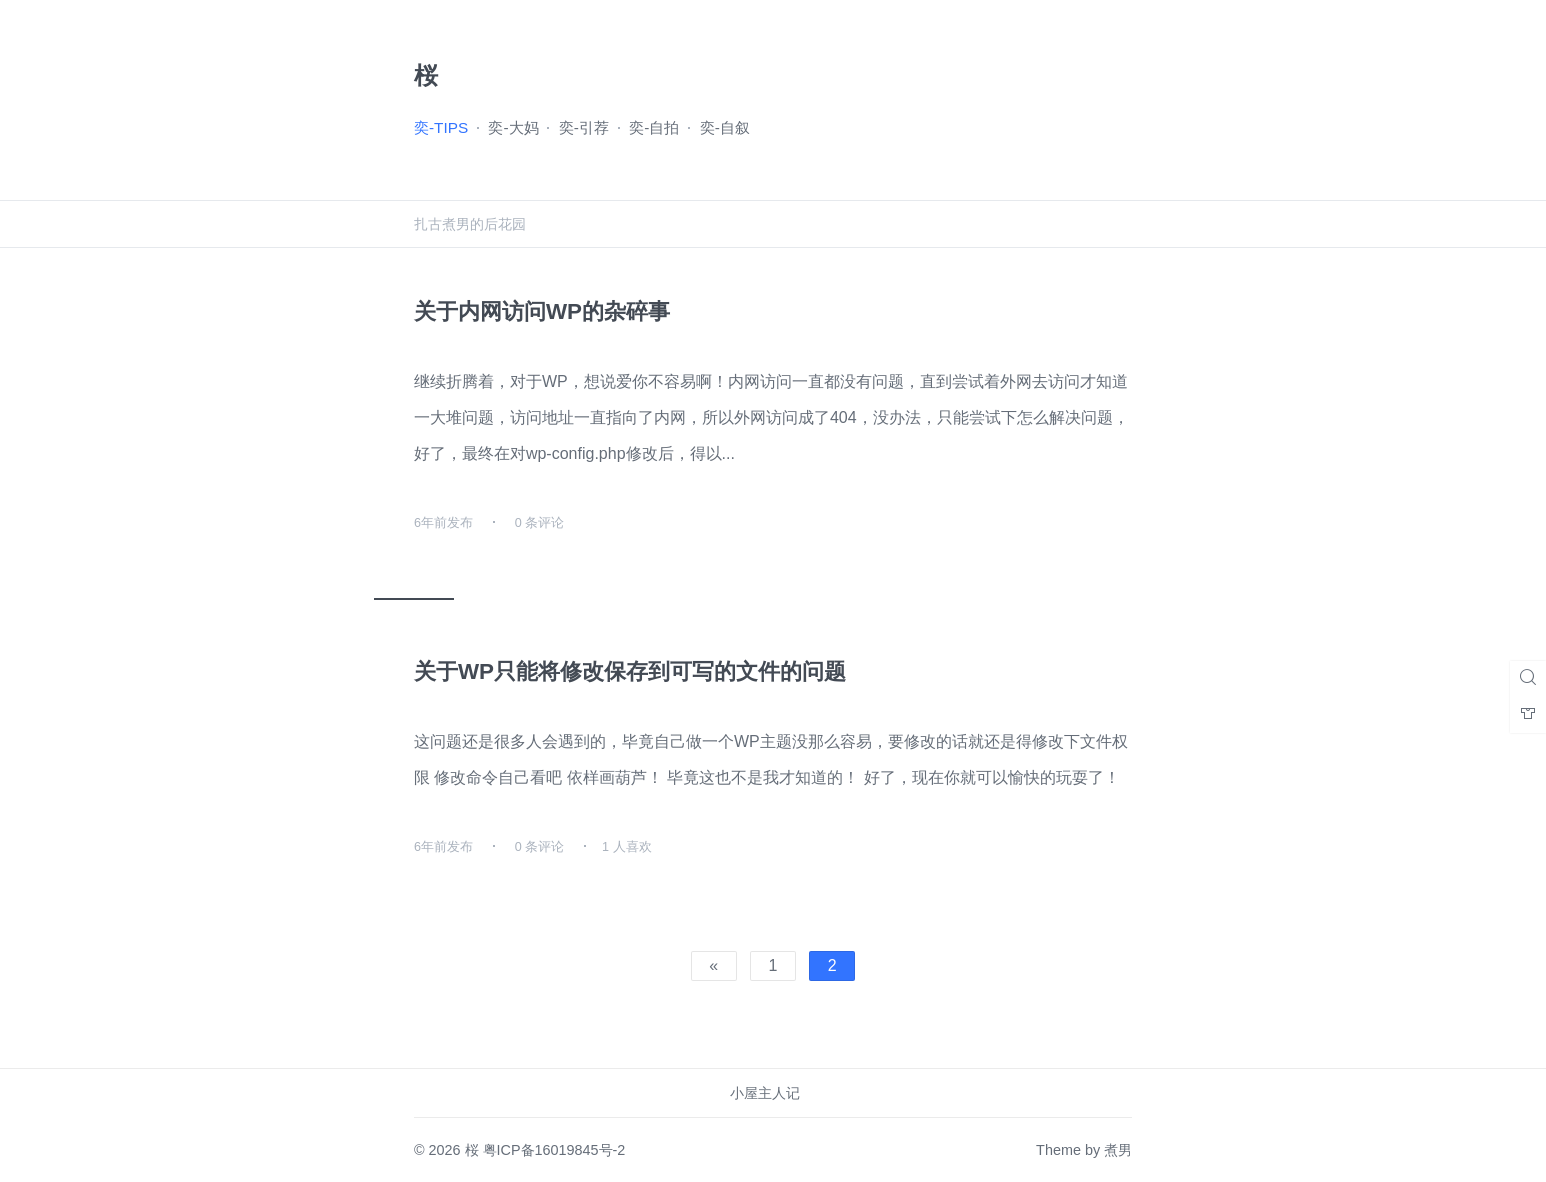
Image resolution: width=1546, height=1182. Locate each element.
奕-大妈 (513, 127)
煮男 (1118, 1150)
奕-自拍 (654, 127)
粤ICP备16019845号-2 (554, 1150)
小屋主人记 (765, 1093)
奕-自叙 (725, 127)
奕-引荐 (584, 127)
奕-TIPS (441, 127)
